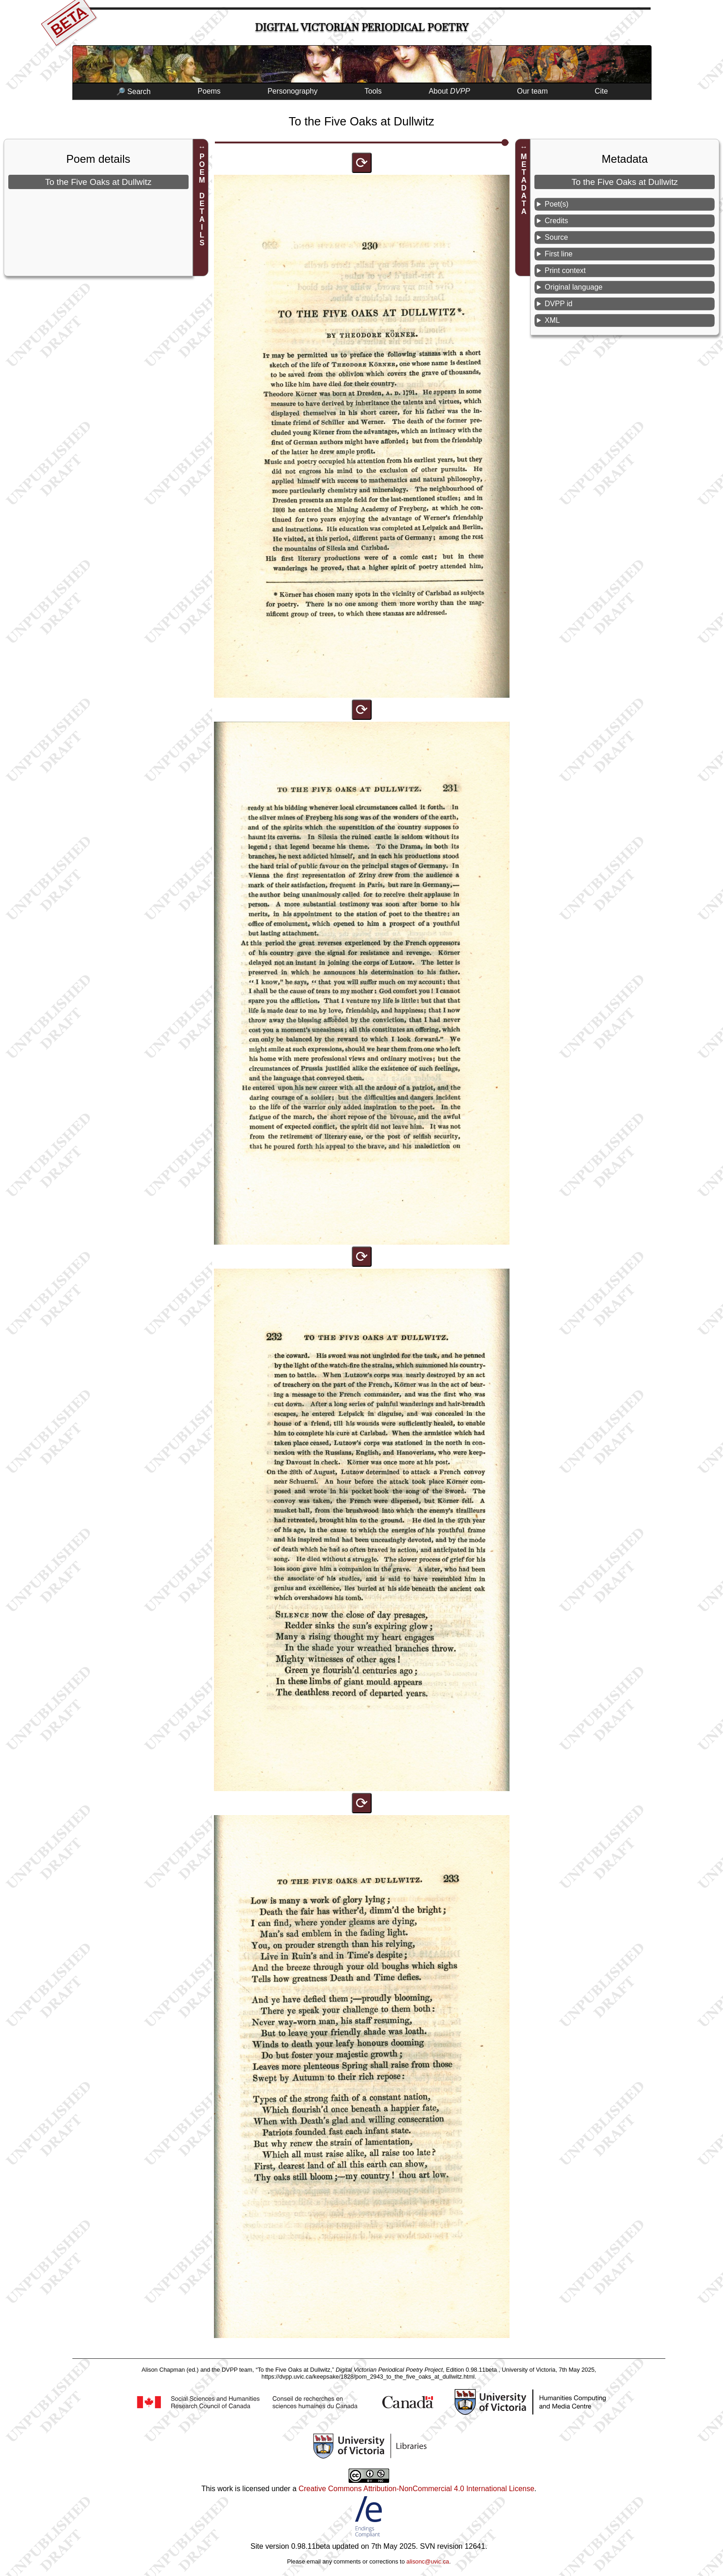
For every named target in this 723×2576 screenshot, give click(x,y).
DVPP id (558, 304)
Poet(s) (557, 204)
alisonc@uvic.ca (427, 2561)
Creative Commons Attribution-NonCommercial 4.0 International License (416, 2489)
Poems (209, 91)
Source (556, 237)
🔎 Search (133, 91)
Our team (532, 91)
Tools (373, 91)
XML (552, 320)
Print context (565, 270)
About (449, 91)
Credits (556, 221)
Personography (292, 91)
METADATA (524, 184)
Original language (573, 287)
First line (558, 254)
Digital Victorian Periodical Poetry (361, 27)
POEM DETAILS (202, 200)
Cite (601, 91)
